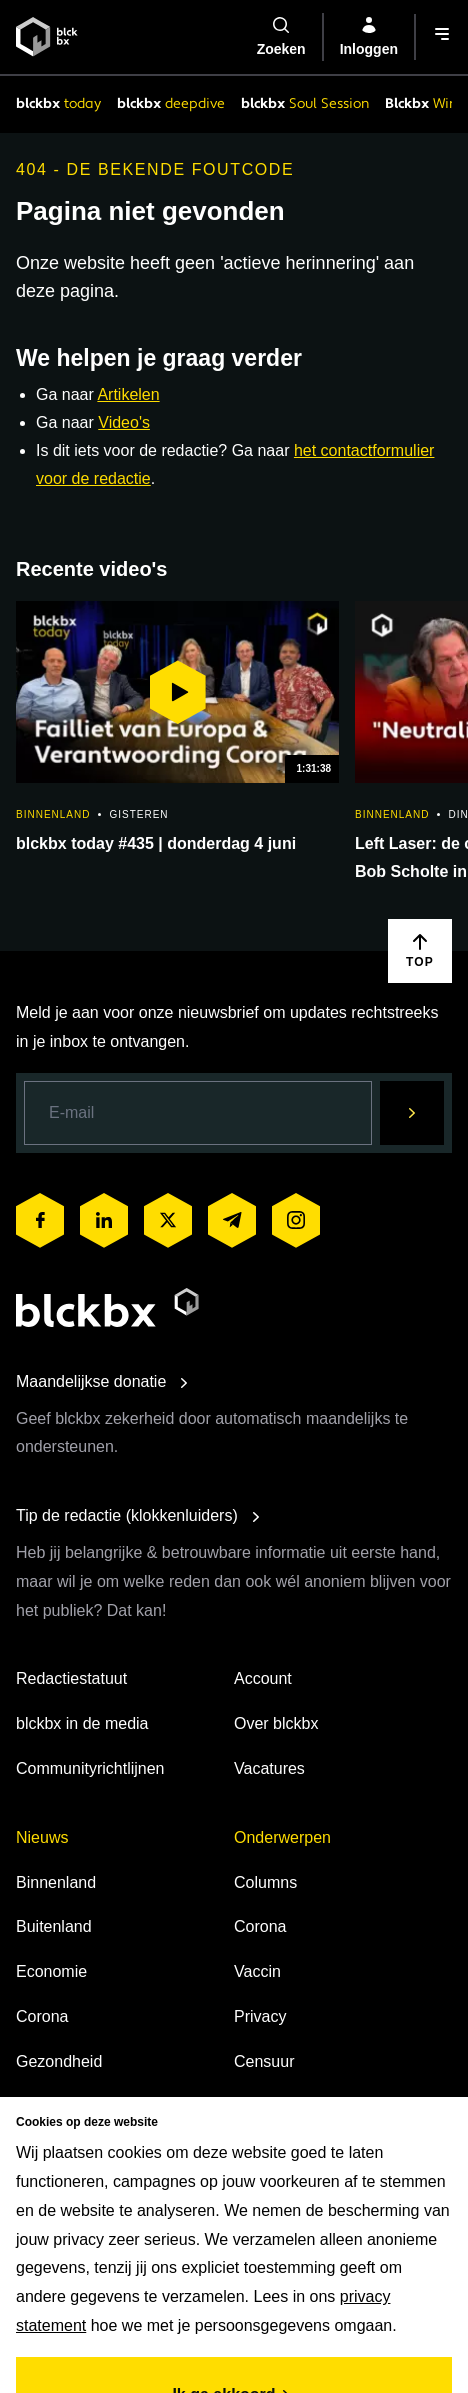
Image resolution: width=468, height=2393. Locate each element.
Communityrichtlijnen (90, 1768)
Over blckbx (276, 1723)
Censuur (264, 2061)
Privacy (260, 2016)
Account (263, 1678)
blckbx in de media (82, 1723)
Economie (51, 1971)
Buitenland (54, 1926)
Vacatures (269, 1768)
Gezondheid (59, 2061)
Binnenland (56, 1882)
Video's (124, 422)
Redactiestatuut (71, 1678)
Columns (265, 1882)
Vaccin (257, 1971)
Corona (42, 2016)
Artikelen (128, 394)
